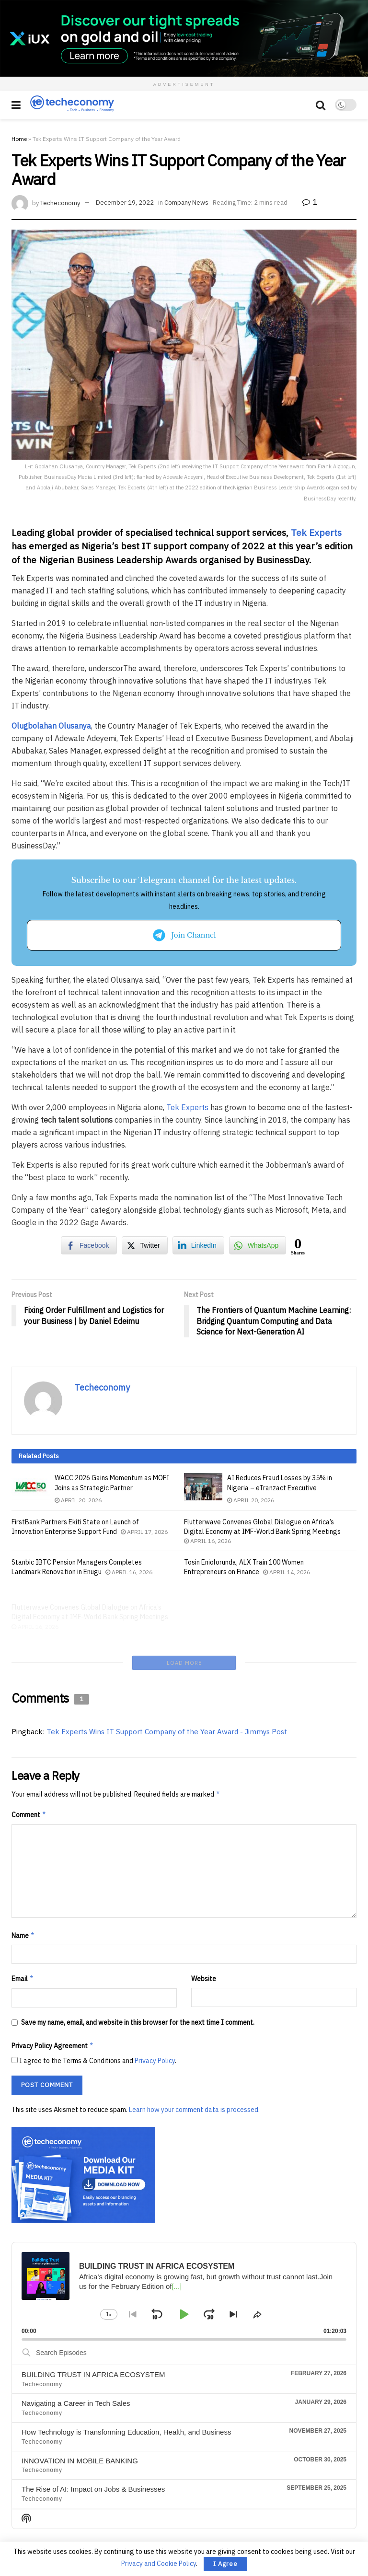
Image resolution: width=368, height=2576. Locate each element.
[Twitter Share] (145, 1245)
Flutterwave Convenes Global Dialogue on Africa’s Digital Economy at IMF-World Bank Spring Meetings (262, 1533)
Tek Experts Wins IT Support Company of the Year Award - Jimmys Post (166, 1668)
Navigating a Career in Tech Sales (76, 2339)
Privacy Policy (155, 1997)
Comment (29, 1751)
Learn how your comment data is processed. (194, 2046)
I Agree (225, 2564)
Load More (184, 1599)
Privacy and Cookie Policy (158, 2563)
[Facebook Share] (88, 1245)
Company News (186, 202)
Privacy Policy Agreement (53, 1982)
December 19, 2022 (125, 202)
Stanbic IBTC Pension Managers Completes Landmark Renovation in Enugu (77, 1577)
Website (203, 1915)
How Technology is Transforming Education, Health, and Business (126, 2368)
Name (23, 1872)
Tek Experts (316, 532)
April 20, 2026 (78, 1500)
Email (23, 1915)
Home (19, 138)
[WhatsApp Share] (258, 1245)
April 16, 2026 (207, 1547)
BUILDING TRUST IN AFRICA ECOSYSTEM (93, 2311)
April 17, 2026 (144, 1531)
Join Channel (184, 935)
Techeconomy (60, 202)
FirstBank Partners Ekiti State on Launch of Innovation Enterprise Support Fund (75, 1527)
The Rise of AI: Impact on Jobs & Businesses (93, 2426)
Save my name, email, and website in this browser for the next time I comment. (137, 1958)
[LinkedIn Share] (198, 1245)
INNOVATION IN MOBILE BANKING (80, 2397)
